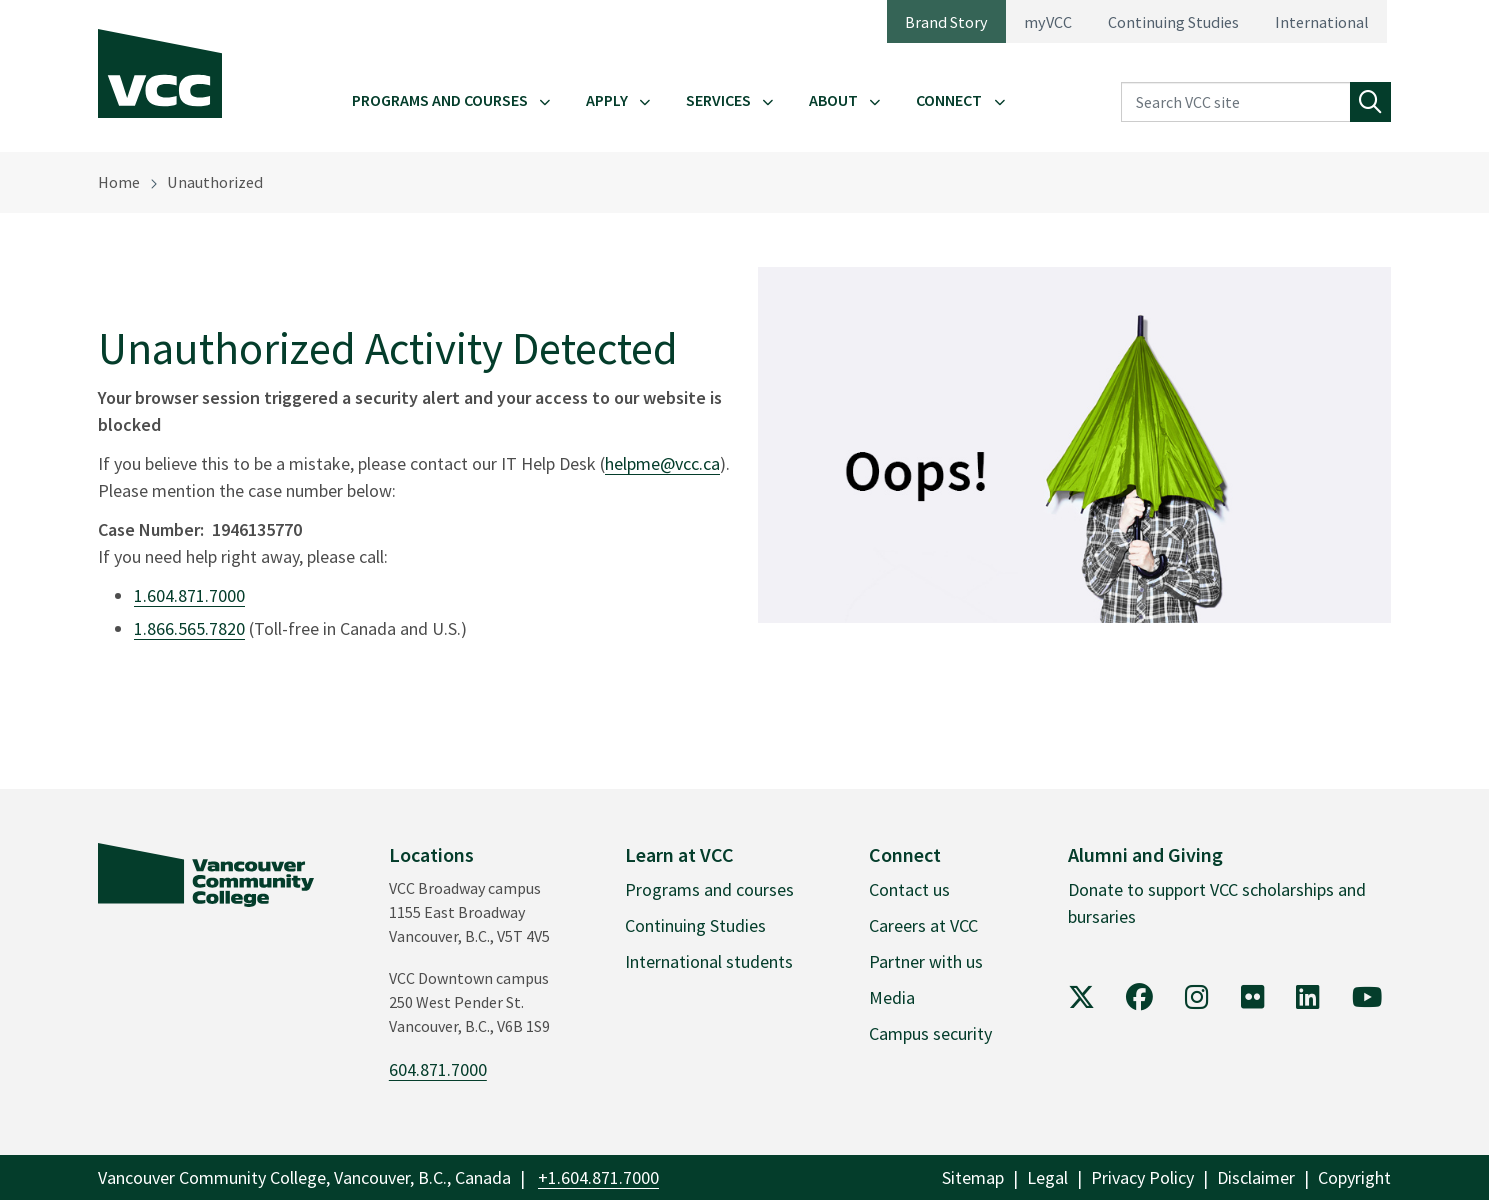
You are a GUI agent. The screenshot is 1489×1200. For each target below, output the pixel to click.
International (1322, 22)
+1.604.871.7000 (598, 1177)
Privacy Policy (1142, 1177)
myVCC (1048, 22)
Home (119, 182)
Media (892, 997)
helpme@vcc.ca (662, 463)
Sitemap (973, 1177)
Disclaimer (1256, 1177)
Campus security (930, 1033)
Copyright (1354, 1177)
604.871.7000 (438, 1069)
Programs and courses (709, 889)
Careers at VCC (923, 925)
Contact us (909, 889)
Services (718, 100)
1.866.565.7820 (189, 628)
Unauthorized (215, 182)
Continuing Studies (1173, 22)
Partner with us (926, 961)
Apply (607, 100)
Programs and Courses (440, 100)
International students (709, 961)
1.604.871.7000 (189, 595)
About (833, 100)
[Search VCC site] (1236, 102)
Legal (1047, 1177)
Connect (949, 100)
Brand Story (946, 22)
